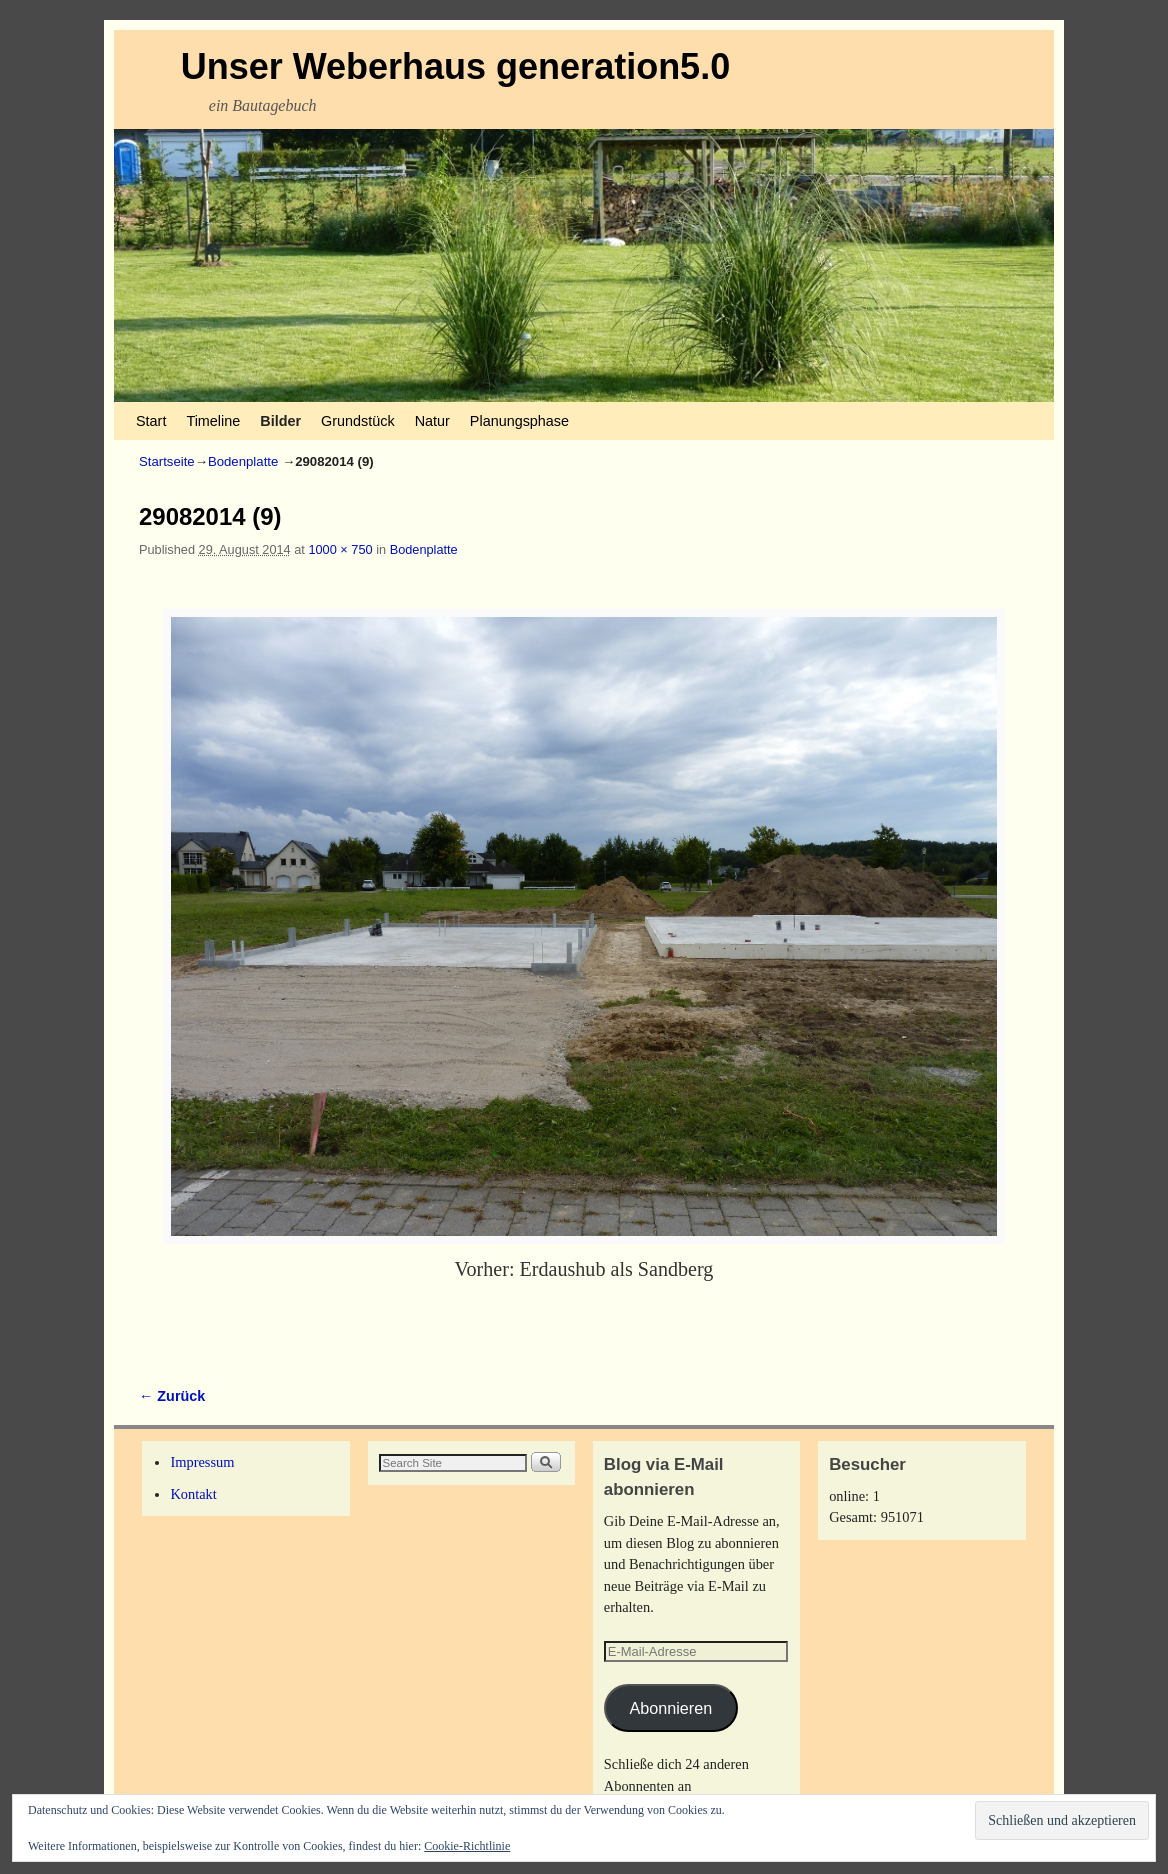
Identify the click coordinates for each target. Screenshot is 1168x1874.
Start (151, 421)
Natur (432, 421)
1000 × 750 (340, 549)
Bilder (280, 421)
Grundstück (358, 421)
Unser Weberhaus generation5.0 (456, 66)
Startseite (167, 461)
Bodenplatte (243, 461)
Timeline (213, 421)
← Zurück (172, 1396)
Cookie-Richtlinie (467, 1846)
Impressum (202, 1462)
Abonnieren (670, 1708)
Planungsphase (519, 421)
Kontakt (193, 1494)
